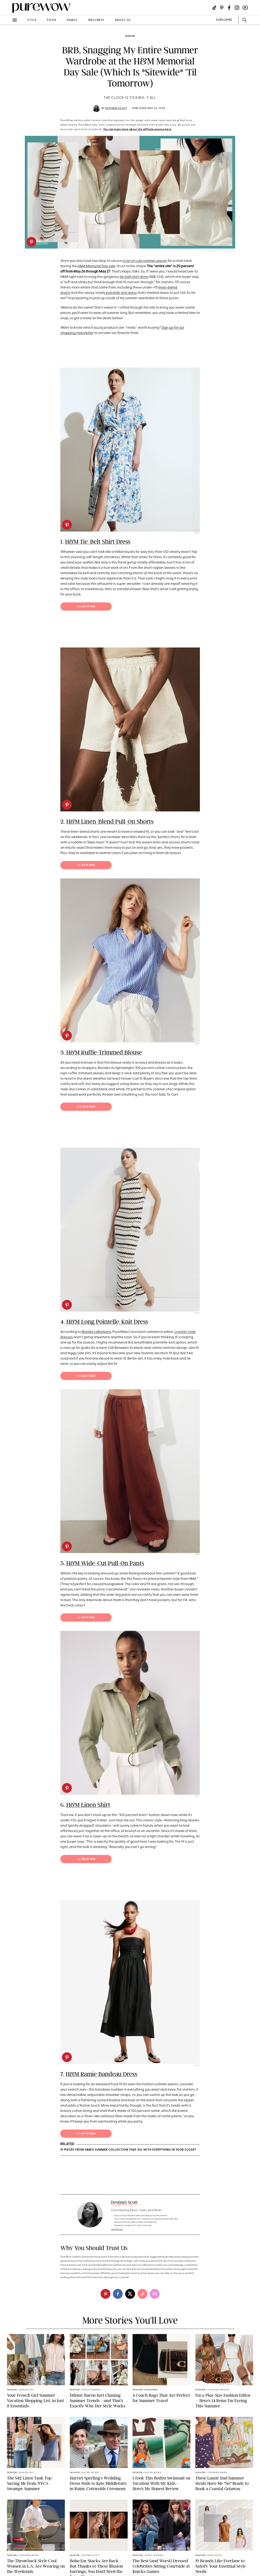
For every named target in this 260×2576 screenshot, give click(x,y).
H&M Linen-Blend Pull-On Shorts (109, 821)
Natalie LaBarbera (96, 1332)
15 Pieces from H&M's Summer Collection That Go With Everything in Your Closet (128, 2149)
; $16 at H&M (86, 1107)
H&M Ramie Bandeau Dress (101, 2074)
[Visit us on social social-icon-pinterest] (222, 8)
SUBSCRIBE (224, 20)
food (51, 20)
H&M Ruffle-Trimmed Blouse (104, 1052)
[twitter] (130, 2294)
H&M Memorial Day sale (96, 266)
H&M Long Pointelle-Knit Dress (107, 1321)
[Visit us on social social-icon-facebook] (229, 8)
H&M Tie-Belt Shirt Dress (97, 541)
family (72, 20)
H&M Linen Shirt (88, 1804)
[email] (155, 2294)
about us (123, 20)
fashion (130, 36)
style (32, 20)
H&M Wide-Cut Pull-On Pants (105, 1563)
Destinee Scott (116, 108)
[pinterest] (31, 242)
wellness (96, 20)
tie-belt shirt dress (134, 277)
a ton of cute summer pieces (145, 261)
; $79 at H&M (86, 2134)
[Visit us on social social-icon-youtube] (245, 7)
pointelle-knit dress (121, 293)
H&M (197, 533)
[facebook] (118, 2294)
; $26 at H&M (86, 606)
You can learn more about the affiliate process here (137, 129)
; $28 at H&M (86, 1859)
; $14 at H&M (86, 865)
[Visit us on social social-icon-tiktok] (214, 8)
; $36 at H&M (86, 1376)
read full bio (117, 2229)
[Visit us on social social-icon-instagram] (236, 7)
